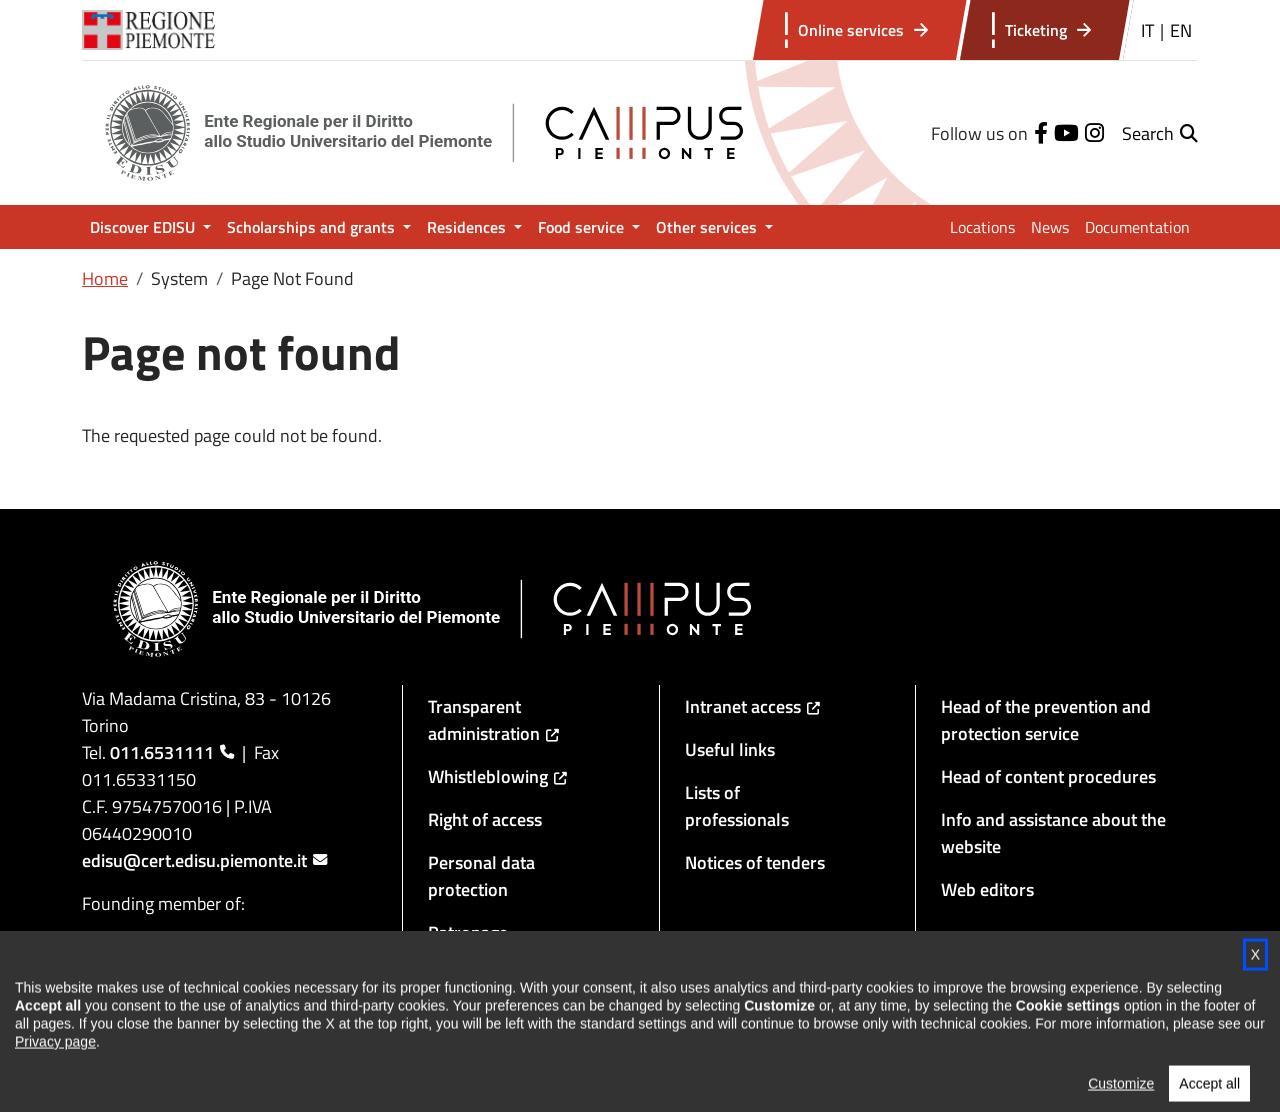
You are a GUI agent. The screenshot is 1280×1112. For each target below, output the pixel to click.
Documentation (1137, 227)
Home (105, 278)
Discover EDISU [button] (144, 227)
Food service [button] (583, 227)
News (1050, 227)
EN (1181, 30)
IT (1147, 30)
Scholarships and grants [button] (313, 227)
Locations (982, 227)
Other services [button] (708, 227)
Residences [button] (468, 227)
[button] (1160, 133)
